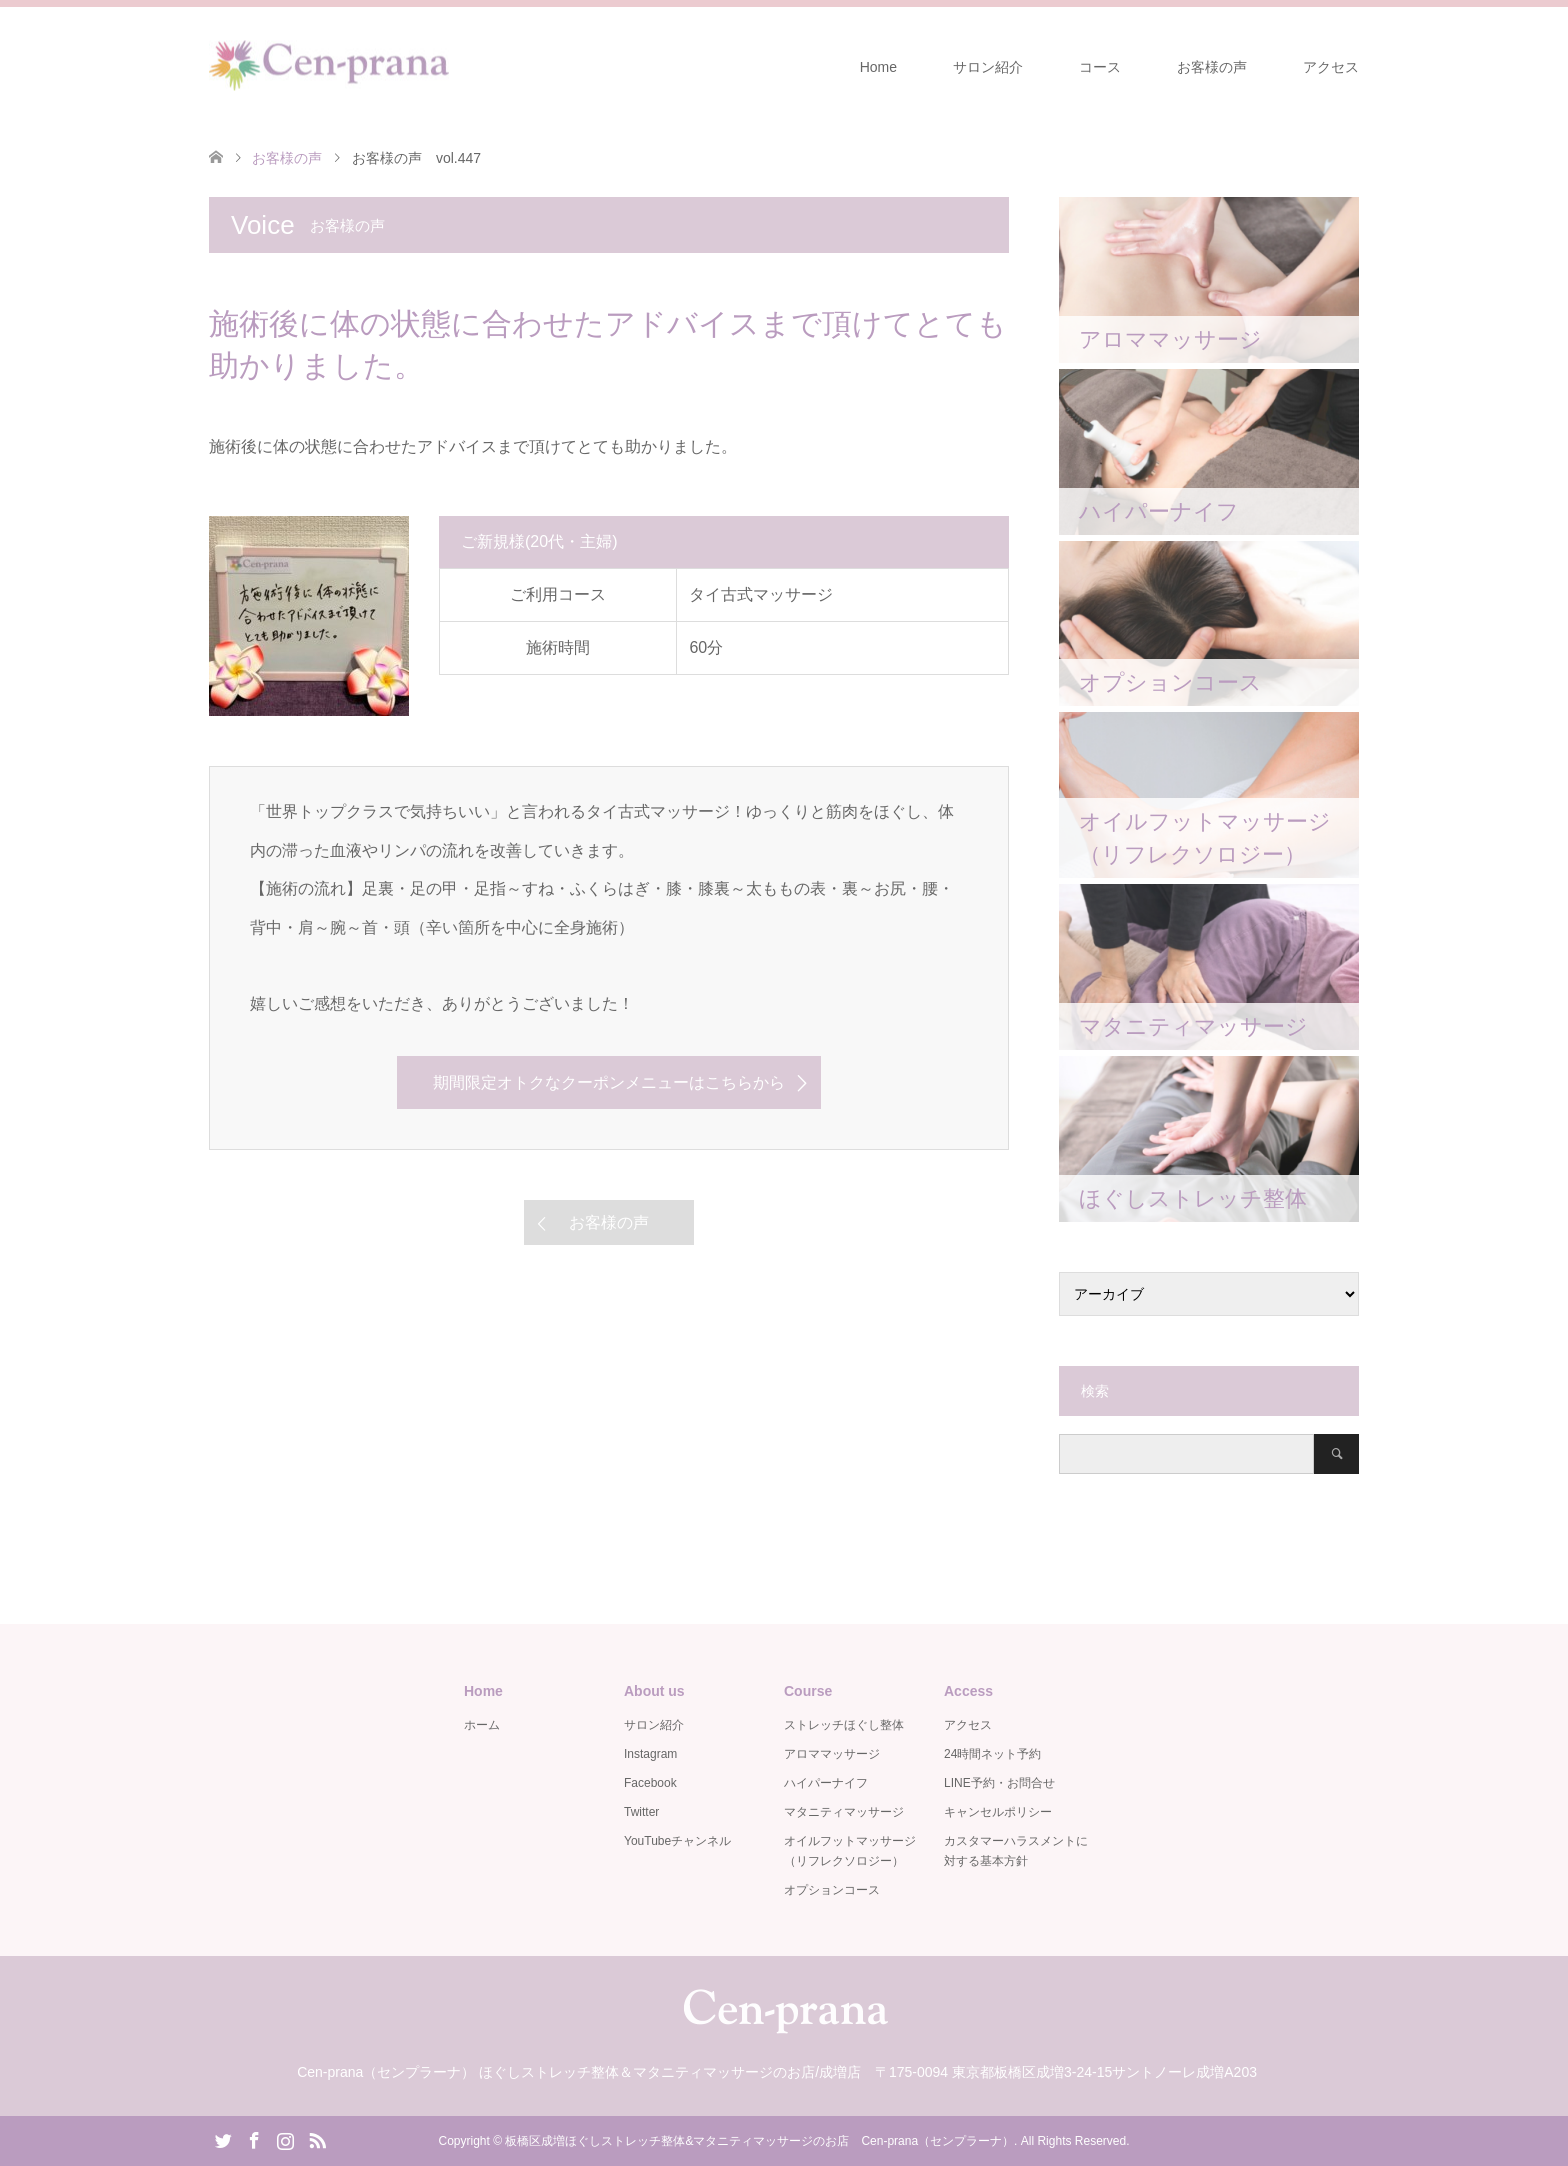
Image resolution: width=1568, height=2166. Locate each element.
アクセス (1331, 67)
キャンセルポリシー (998, 1812)
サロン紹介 (988, 67)
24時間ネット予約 (992, 1754)
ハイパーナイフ (826, 1783)
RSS (317, 2139)
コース (1100, 67)
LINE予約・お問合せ (999, 1783)
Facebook (650, 1783)
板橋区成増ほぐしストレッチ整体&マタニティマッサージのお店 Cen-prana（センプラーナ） (759, 2141)
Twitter (641, 1812)
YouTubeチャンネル (677, 1841)
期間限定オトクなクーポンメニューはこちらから (609, 1082)
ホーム (482, 1725)
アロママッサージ (832, 1754)
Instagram (650, 1754)
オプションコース (832, 1890)
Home (878, 67)
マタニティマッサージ (844, 1812)
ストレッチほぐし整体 (844, 1725)
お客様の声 (1212, 67)
